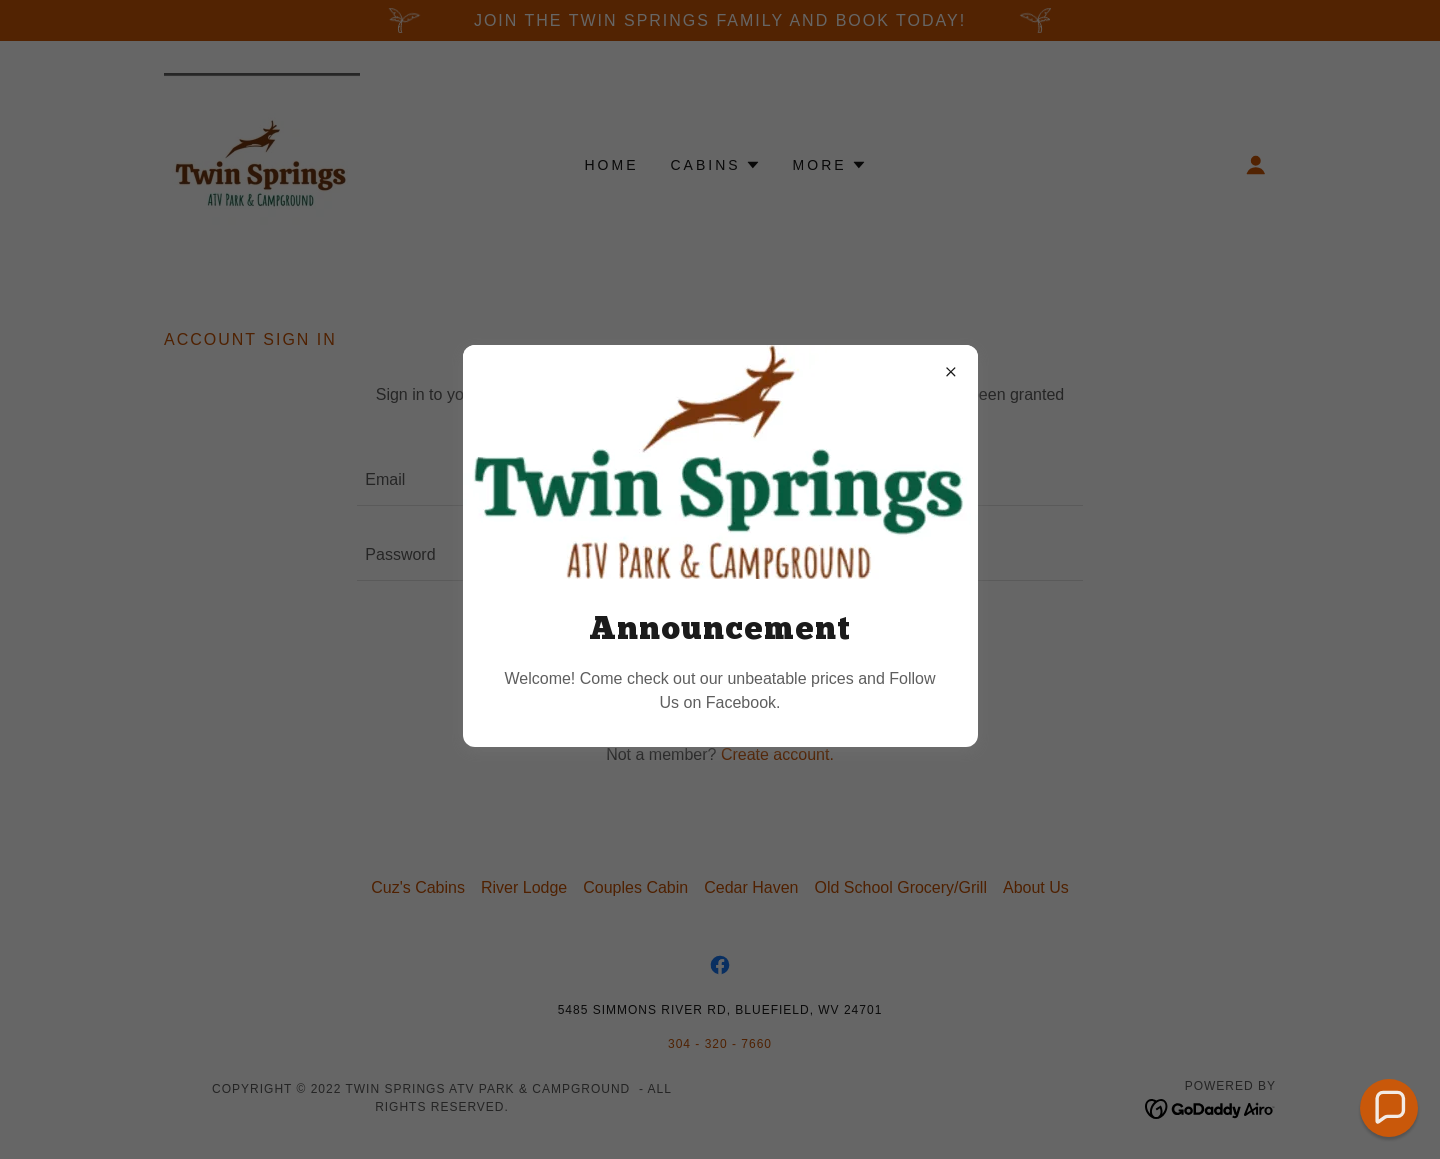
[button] (1389, 1108)
